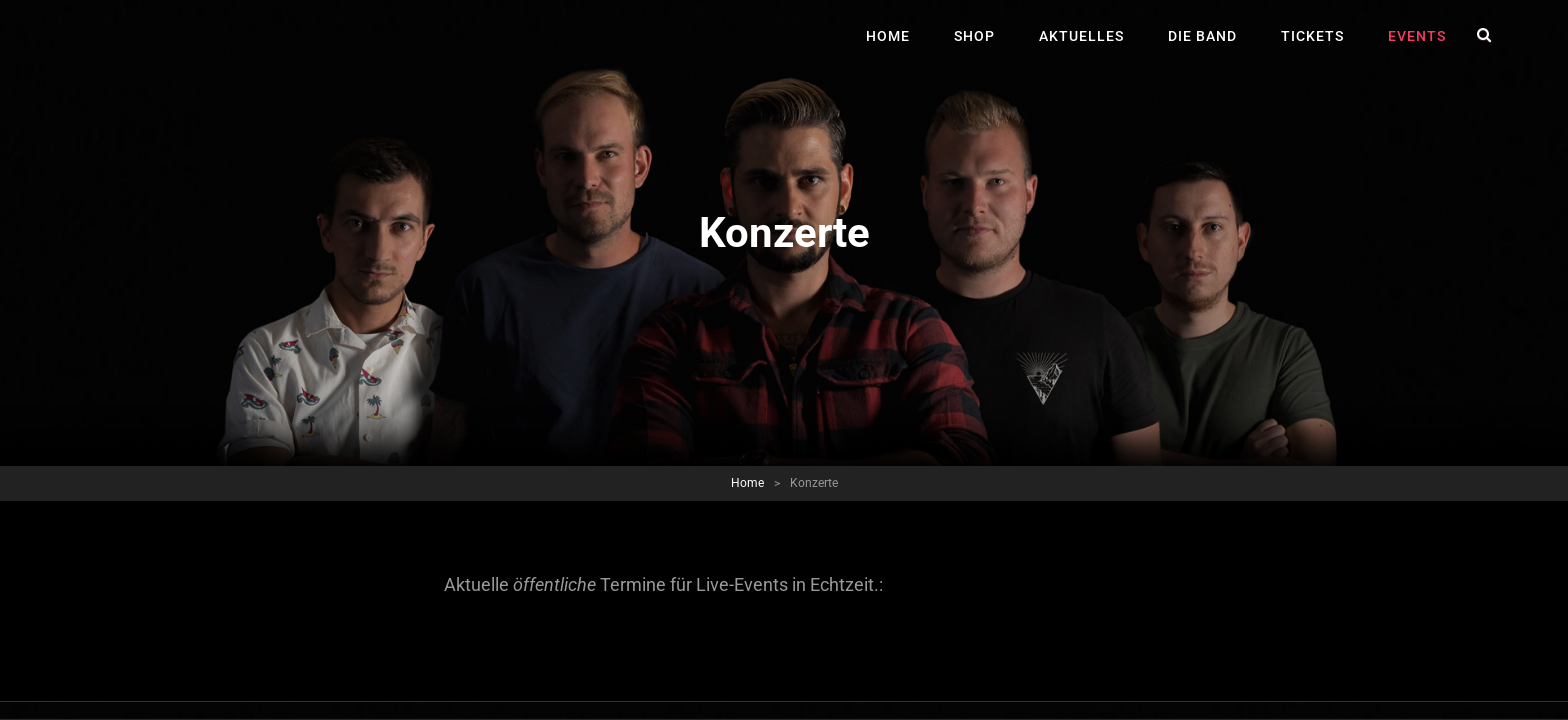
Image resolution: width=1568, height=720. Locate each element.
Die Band (1202, 36)
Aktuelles (1081, 36)
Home (888, 36)
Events (1417, 36)
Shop (974, 36)
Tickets (1312, 36)
